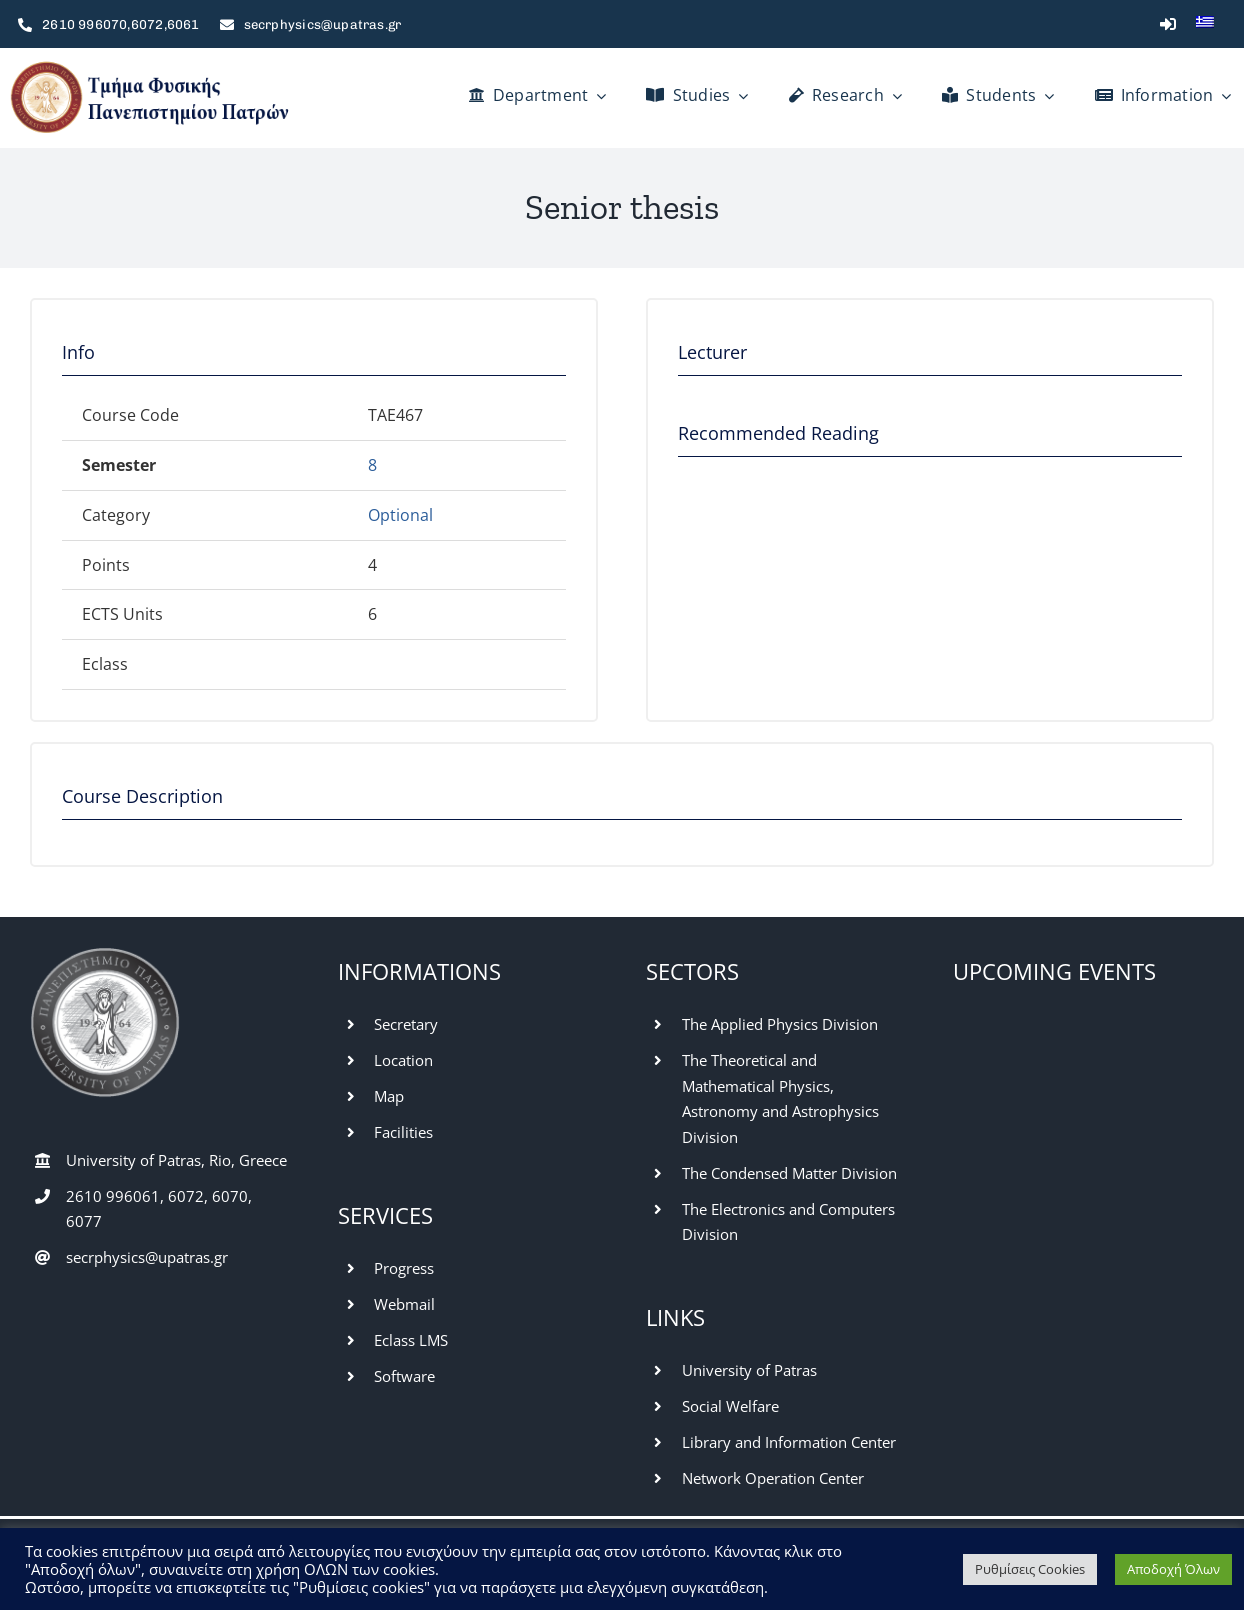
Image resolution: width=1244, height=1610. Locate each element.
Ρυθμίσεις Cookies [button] (1030, 1569)
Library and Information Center (789, 1442)
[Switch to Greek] (1205, 24)
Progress (404, 1268)
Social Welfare (730, 1406)
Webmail (404, 1304)
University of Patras (749, 1370)
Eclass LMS (411, 1340)
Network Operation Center (773, 1478)
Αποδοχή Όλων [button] (1173, 1569)
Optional (400, 515)
